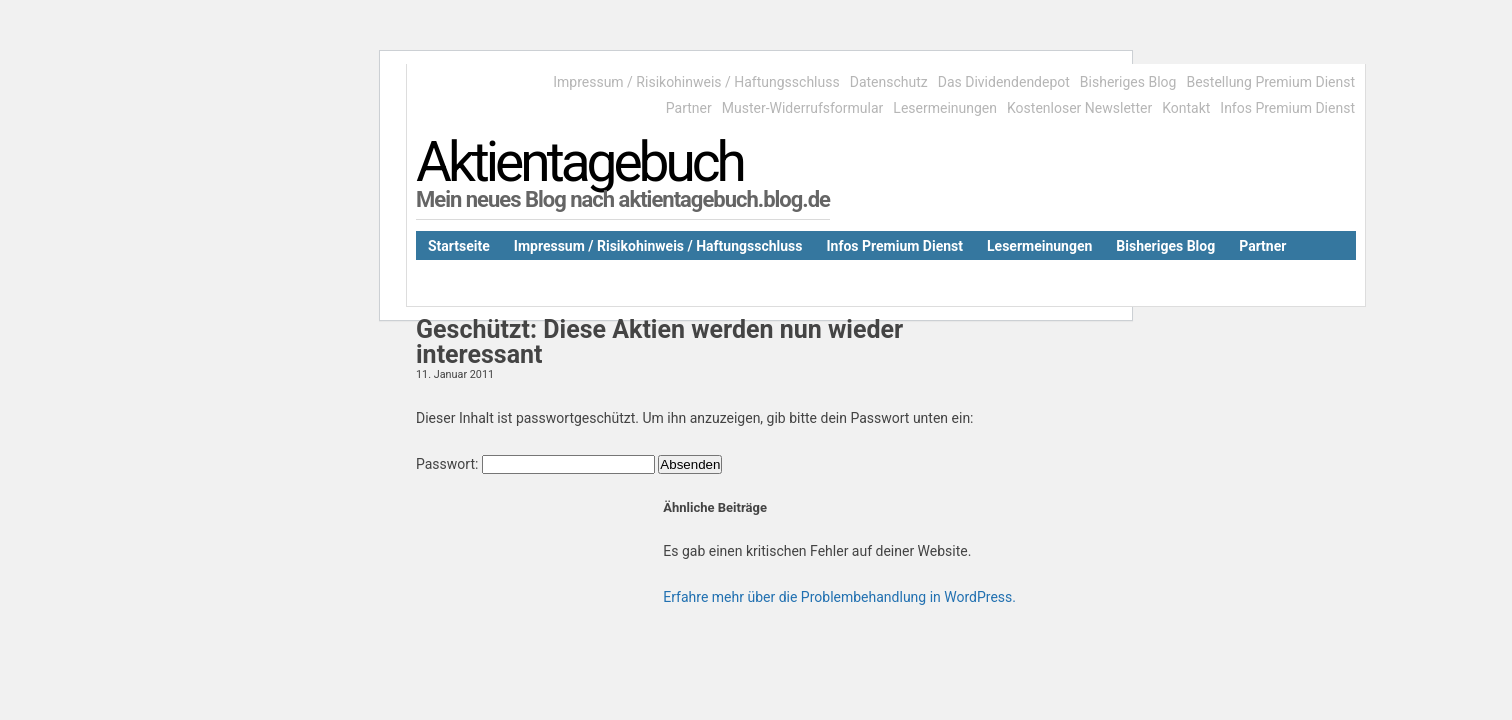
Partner (689, 108)
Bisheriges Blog (1128, 82)
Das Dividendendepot (1004, 82)
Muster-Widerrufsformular (803, 108)
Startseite (459, 246)
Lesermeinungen (945, 108)
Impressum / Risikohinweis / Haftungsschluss (696, 82)
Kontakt (1186, 108)
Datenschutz (889, 82)
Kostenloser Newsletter (1079, 108)
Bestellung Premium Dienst (1270, 82)
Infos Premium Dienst (1287, 108)
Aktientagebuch (579, 162)
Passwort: (535, 464)
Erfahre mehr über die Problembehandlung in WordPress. (839, 597)
